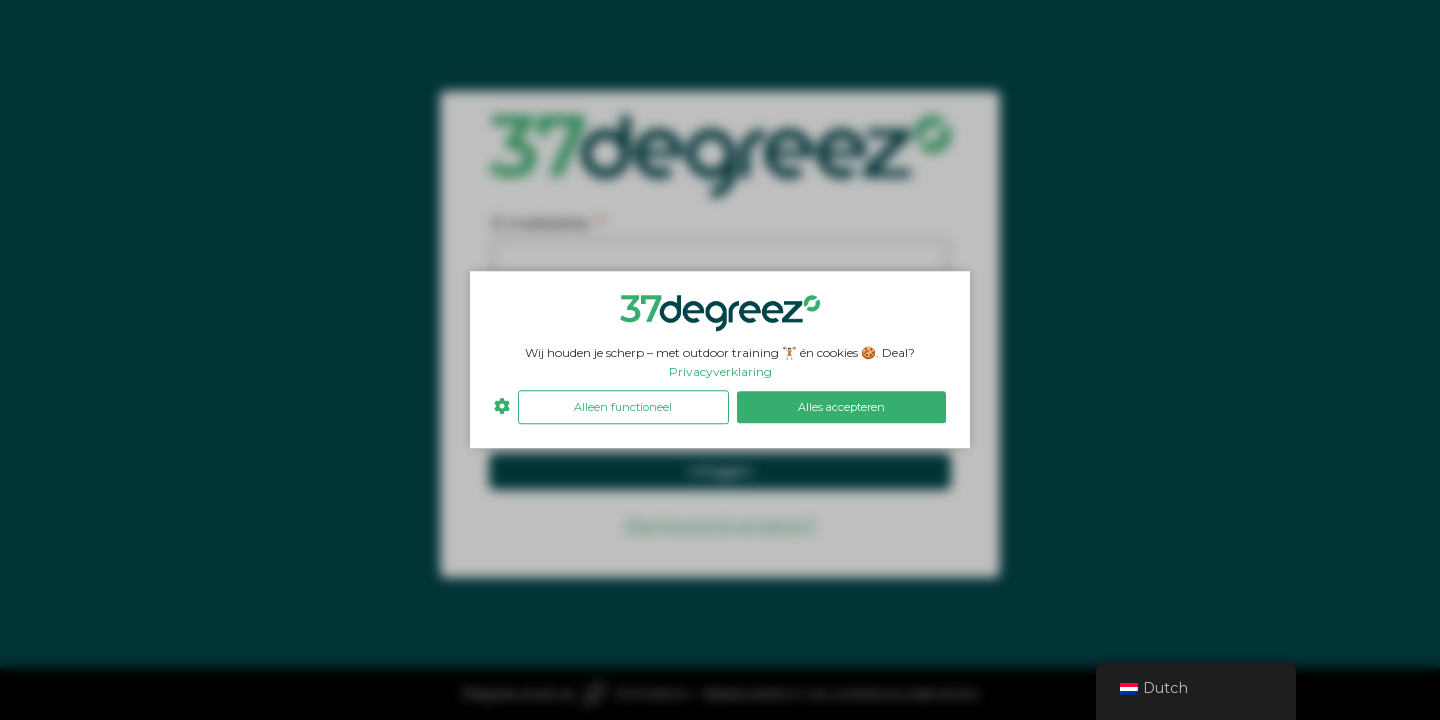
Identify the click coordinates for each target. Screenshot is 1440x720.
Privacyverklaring (720, 371)
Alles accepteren (841, 407)
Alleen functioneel (623, 407)
